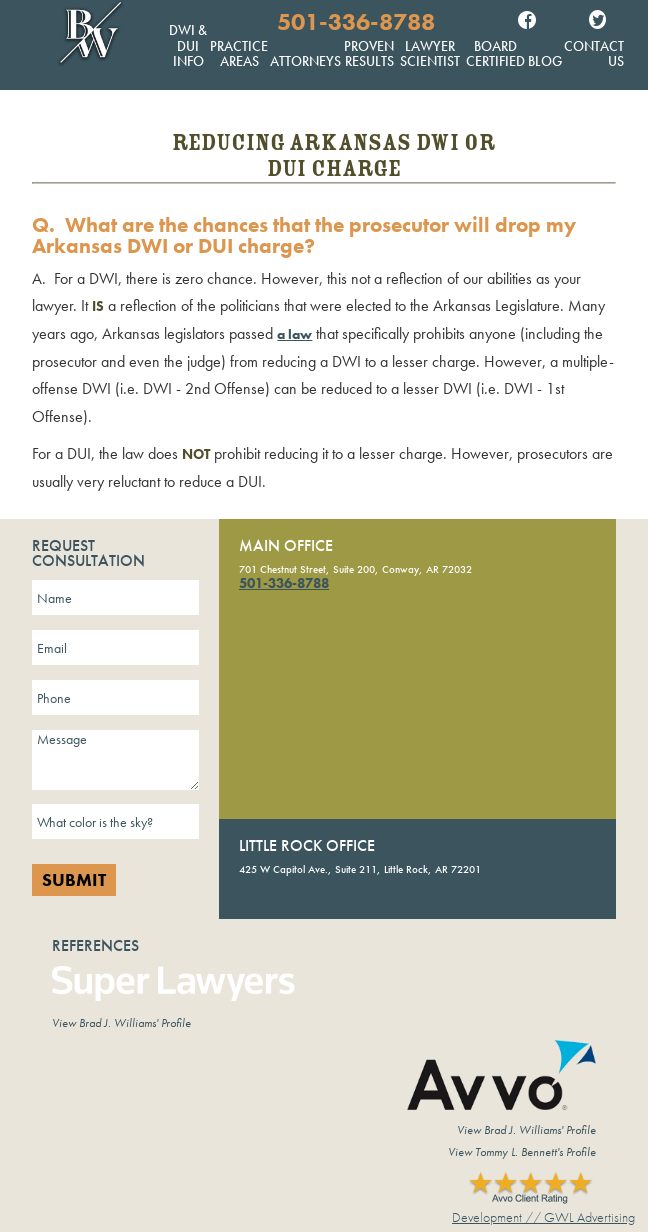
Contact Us (594, 54)
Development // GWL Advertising (543, 1217)
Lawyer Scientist (430, 54)
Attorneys (305, 61)
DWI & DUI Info (188, 46)
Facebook (527, 22)
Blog (545, 61)
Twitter (597, 22)
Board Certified (495, 54)
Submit (74, 880)
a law (294, 334)
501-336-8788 (356, 22)
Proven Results (369, 54)
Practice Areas (239, 54)
